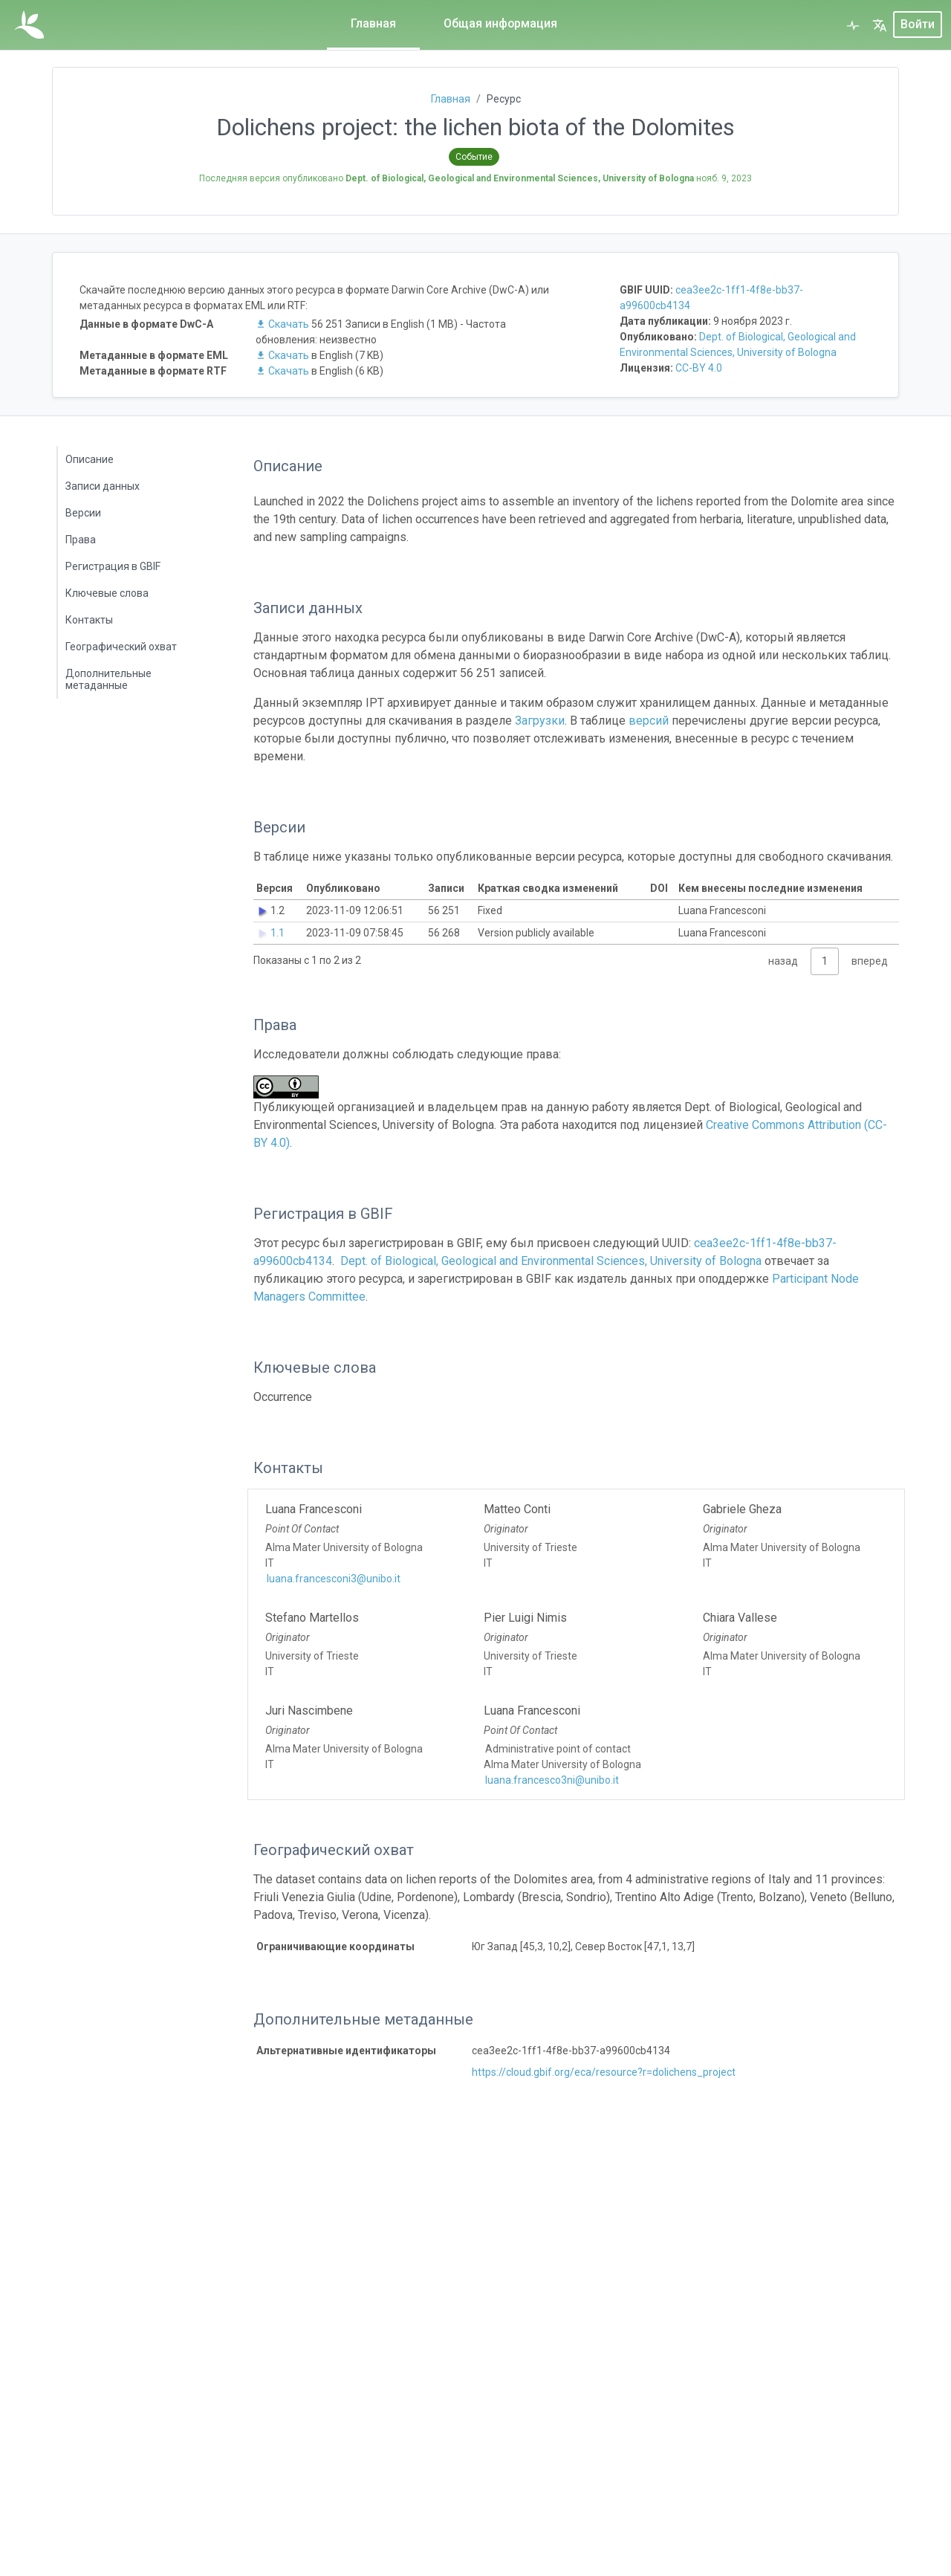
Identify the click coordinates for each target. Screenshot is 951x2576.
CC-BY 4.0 (698, 368)
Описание (89, 459)
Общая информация (500, 23)
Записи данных (102, 486)
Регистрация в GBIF (112, 566)
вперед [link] (869, 961)
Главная (372, 23)
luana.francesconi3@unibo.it (333, 1579)
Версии (83, 513)
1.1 (277, 933)
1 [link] (825, 961)
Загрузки (540, 720)
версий (649, 720)
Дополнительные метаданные (108, 679)
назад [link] (783, 961)
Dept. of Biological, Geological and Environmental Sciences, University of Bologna (551, 1261)
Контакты (89, 620)
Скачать (283, 324)
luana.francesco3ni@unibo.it (552, 1780)
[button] (879, 25)
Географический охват (121, 647)
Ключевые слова (107, 593)
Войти (917, 25)
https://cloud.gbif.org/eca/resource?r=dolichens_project (604, 2072)
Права (80, 540)
